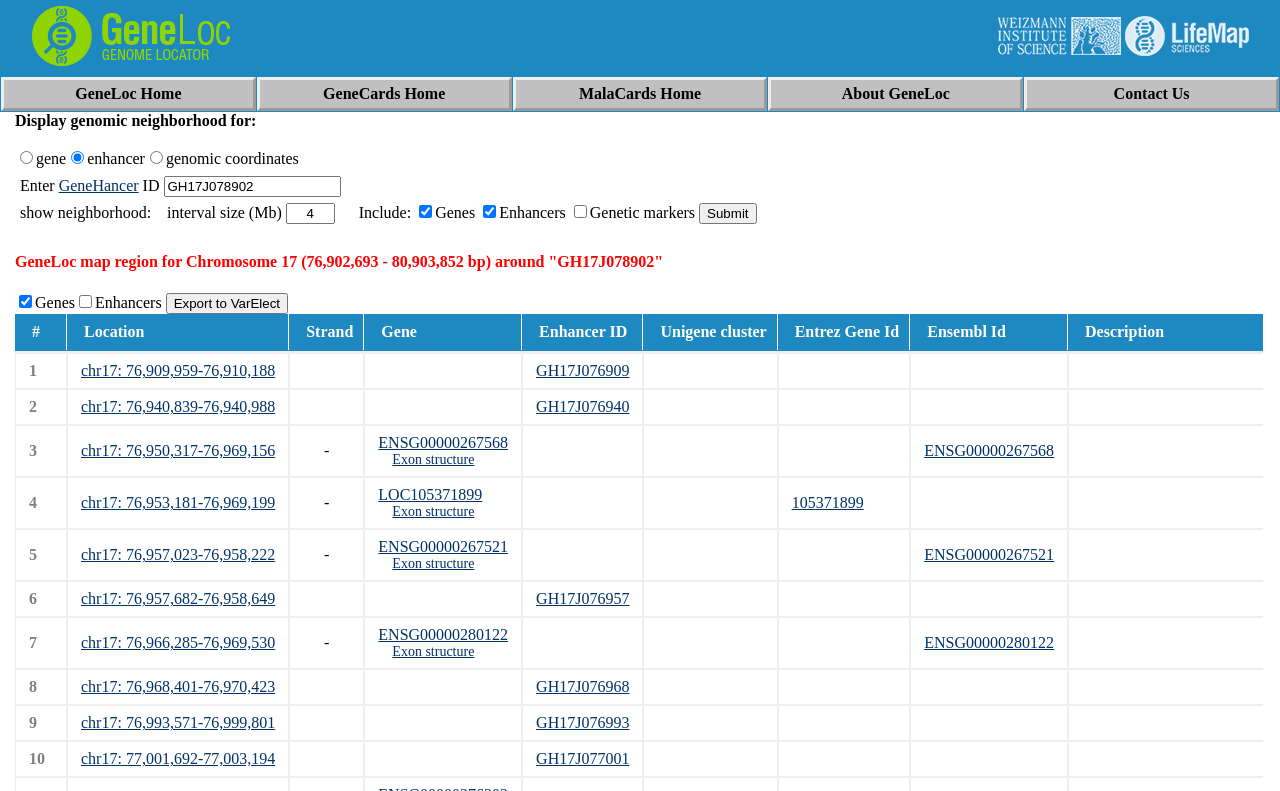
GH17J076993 (582, 722)
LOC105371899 (430, 494)
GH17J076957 (582, 598)
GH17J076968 (582, 686)
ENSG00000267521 (443, 546)
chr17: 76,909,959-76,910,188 (178, 370)
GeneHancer (99, 185)
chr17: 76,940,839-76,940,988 (178, 406)
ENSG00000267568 (443, 442)
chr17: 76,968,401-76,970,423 (178, 686)
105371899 (828, 502)
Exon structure (433, 459)
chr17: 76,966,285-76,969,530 (178, 642)
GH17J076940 (582, 406)
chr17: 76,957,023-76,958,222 (178, 554)
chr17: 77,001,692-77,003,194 (178, 758)
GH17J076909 (582, 370)
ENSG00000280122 (443, 634)
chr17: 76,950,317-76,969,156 (178, 450)
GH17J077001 (582, 758)
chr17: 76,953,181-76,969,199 (178, 502)
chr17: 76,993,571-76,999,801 (178, 722)
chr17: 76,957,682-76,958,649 (178, 598)
